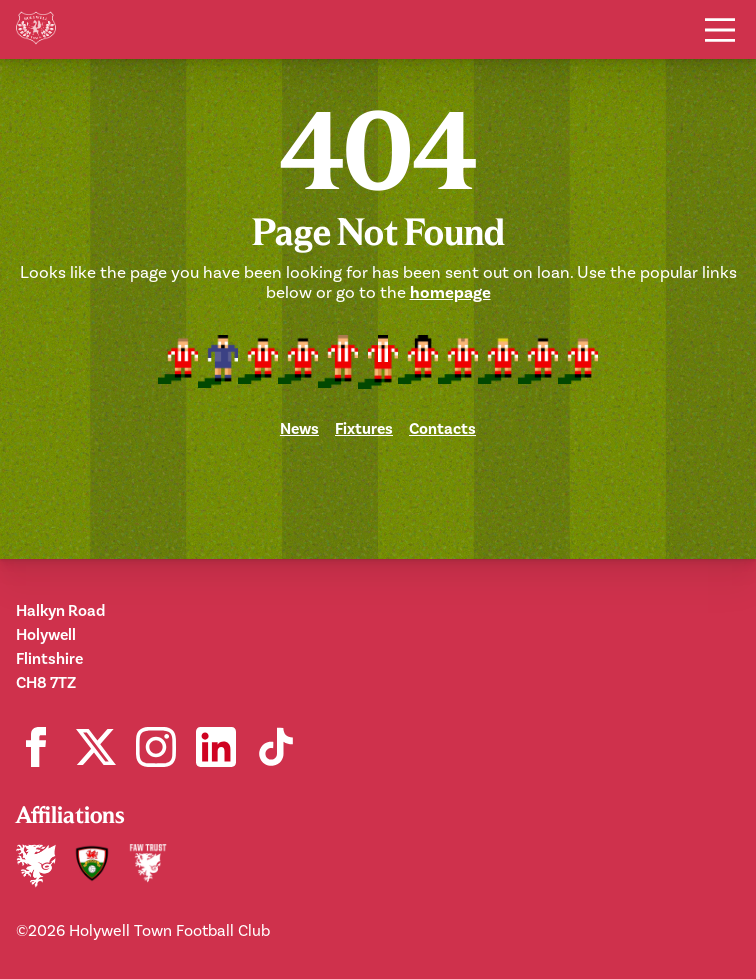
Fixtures (364, 429)
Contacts (442, 429)
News (299, 429)
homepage (450, 292)
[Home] (36, 29)
